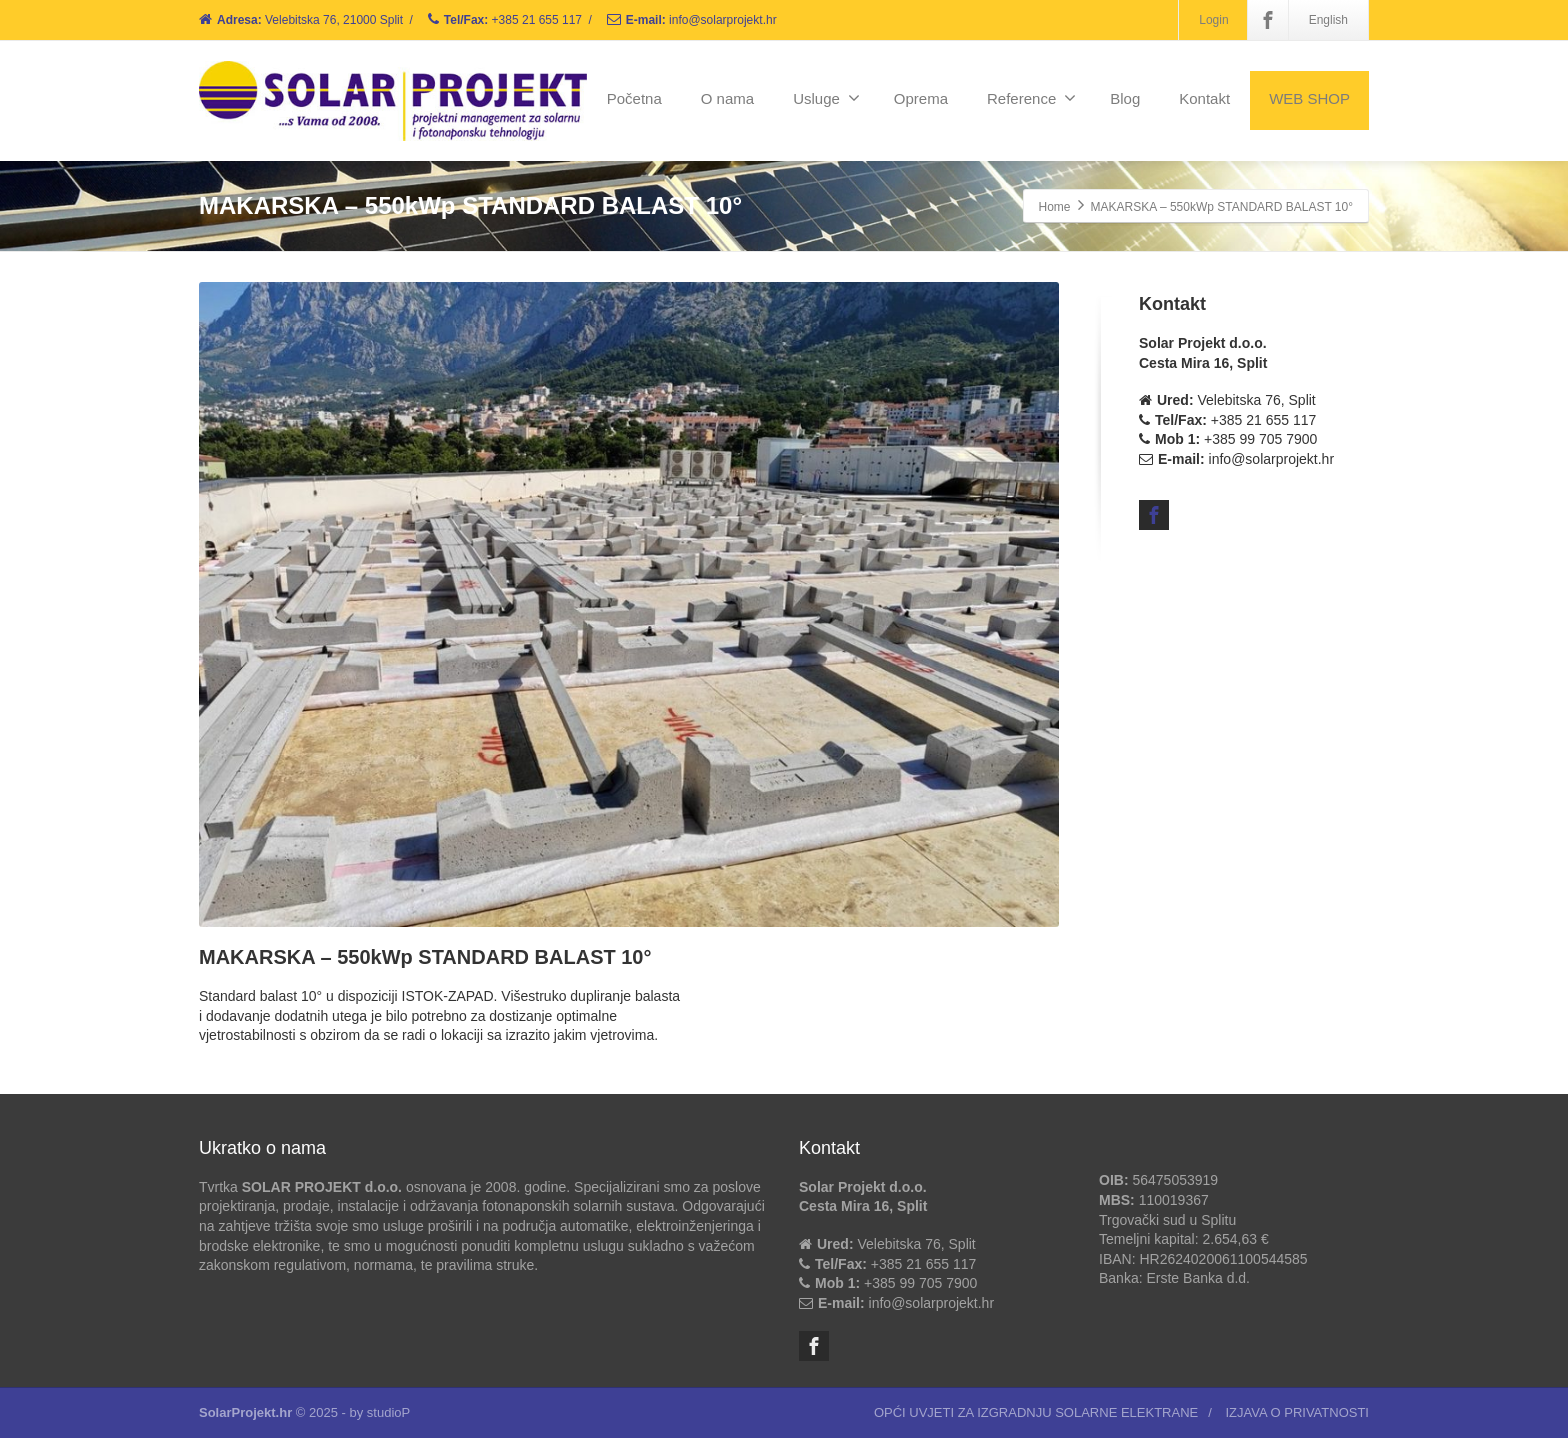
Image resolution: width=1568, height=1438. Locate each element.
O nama (727, 98)
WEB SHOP (1309, 98)
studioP (388, 1412)
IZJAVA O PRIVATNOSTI (1297, 1412)
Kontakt (1204, 98)
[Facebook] (1268, 20)
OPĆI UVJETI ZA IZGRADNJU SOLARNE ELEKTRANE (1036, 1412)
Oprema (921, 98)
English (1328, 20)
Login (1213, 20)
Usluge (826, 98)
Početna (634, 98)
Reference (1031, 98)
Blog (1125, 98)
